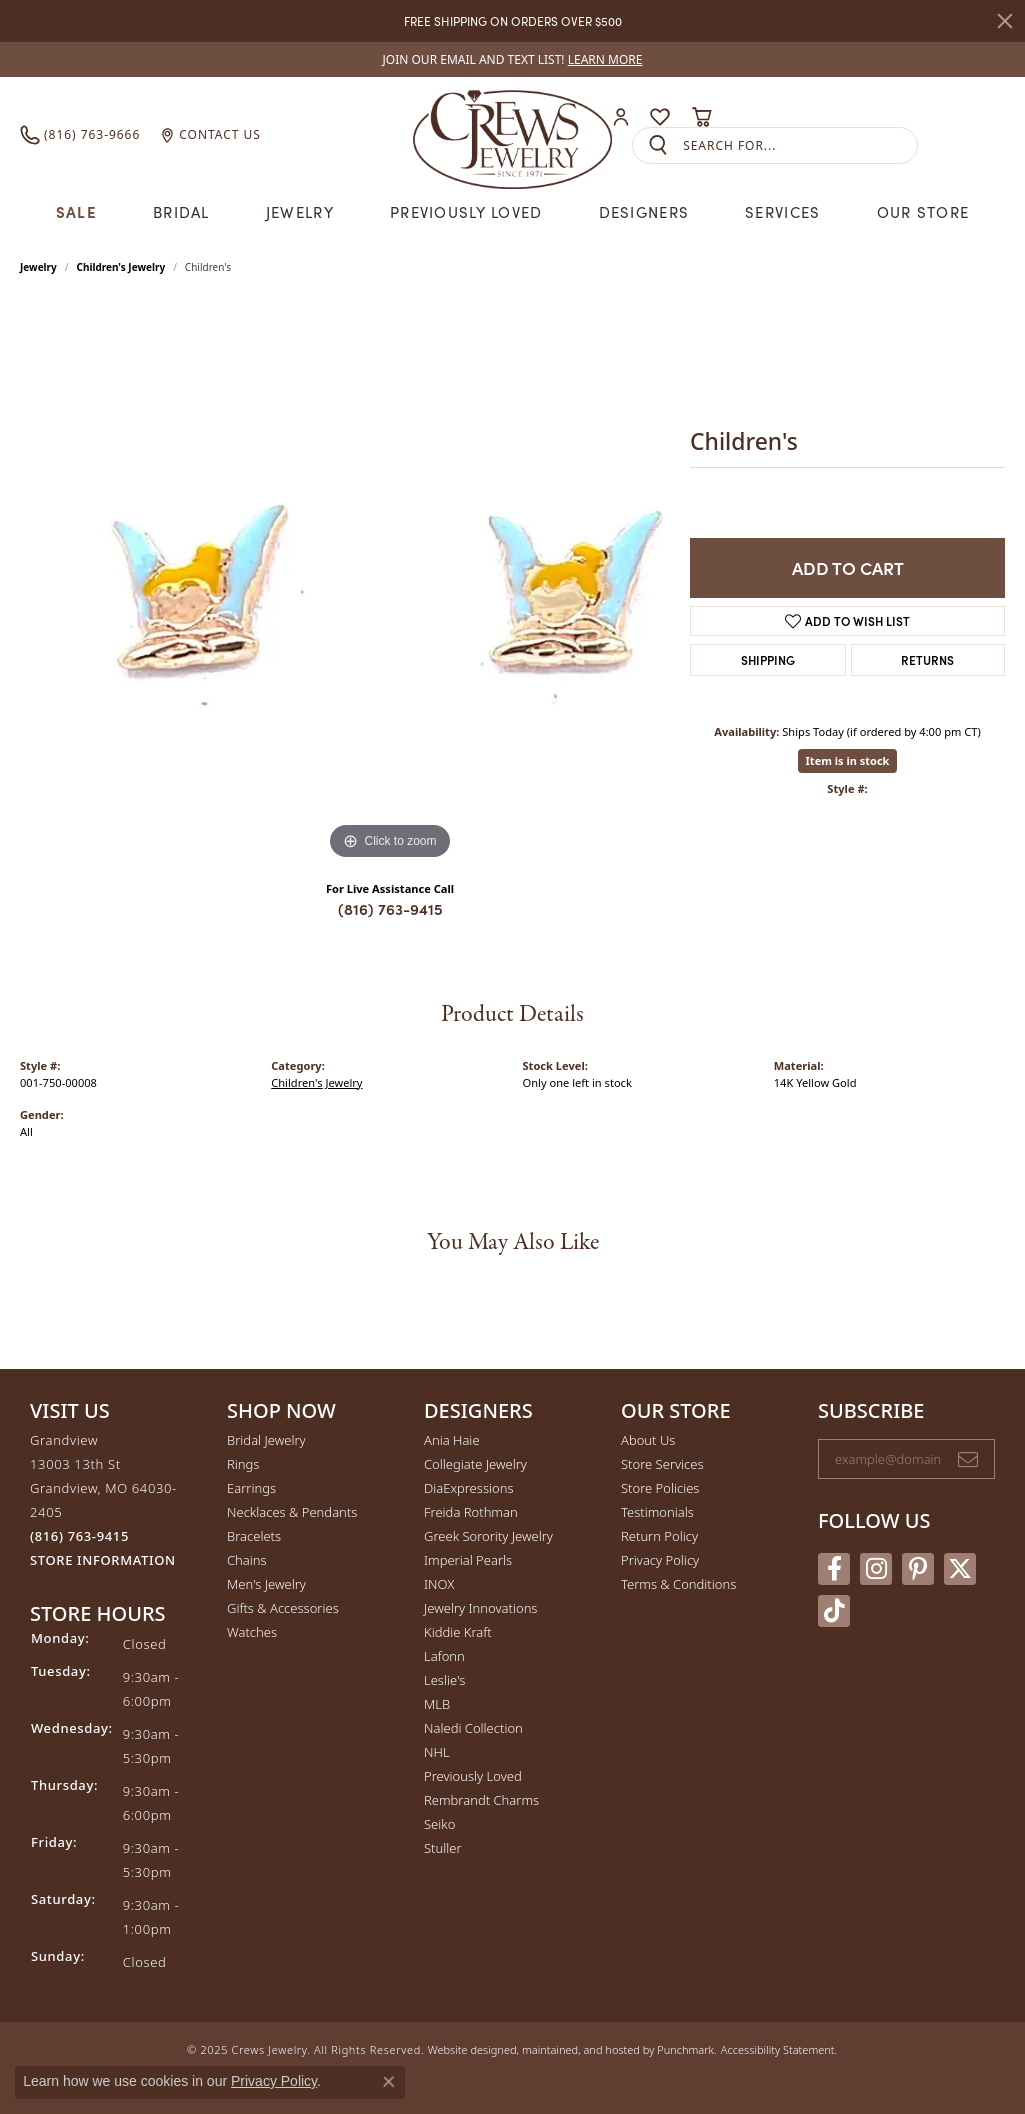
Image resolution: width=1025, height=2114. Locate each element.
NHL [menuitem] (437, 1752)
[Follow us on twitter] (960, 1569)
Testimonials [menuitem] (657, 1512)
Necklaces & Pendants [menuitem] (292, 1512)
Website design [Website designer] (466, 2049)
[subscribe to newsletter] (968, 1459)
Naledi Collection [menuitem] (473, 1728)
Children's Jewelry (121, 267)
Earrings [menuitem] (251, 1488)
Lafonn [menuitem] (444, 1656)
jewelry (38, 267)
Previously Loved (466, 211)
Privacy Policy (274, 2081)
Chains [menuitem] (247, 1560)
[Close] (1005, 21)
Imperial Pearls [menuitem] (468, 1560)
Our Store (923, 211)
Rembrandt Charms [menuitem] (481, 1800)
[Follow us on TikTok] (834, 1611)
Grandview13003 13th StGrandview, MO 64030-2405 (103, 1500)
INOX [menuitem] (439, 1584)
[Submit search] (658, 145)
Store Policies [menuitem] (660, 1488)
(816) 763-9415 (390, 908)
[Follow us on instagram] (876, 1569)
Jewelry (300, 211)
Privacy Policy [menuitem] (660, 1560)
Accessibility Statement (778, 2049)
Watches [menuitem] (252, 1632)
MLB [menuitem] (437, 1704)
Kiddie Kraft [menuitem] (458, 1632)
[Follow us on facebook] (834, 1569)
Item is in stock (848, 760)
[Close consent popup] (389, 2082)
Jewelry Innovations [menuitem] (480, 1608)
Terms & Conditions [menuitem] (678, 1584)
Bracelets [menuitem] (254, 1536)
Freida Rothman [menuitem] (471, 1512)
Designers (644, 211)
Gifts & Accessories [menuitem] (283, 1608)
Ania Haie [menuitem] (452, 1440)
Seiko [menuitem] (439, 1824)
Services (782, 211)
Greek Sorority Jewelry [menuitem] (488, 1536)
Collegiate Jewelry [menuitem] (475, 1464)
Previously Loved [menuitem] (473, 1776)
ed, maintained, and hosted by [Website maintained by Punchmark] (580, 2049)
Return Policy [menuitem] (659, 1536)
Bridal (181, 211)
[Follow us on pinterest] (918, 1569)
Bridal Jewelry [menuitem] (266, 1440)
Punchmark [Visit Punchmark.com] (685, 2049)
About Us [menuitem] (648, 1440)
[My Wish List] (660, 117)
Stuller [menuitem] (443, 1848)
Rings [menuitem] (243, 1464)
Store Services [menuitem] (662, 1464)
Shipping (768, 659)
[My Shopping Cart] (701, 117)
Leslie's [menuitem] (444, 1680)
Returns (927, 659)
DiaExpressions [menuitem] (468, 1488)
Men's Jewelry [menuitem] (266, 1584)
